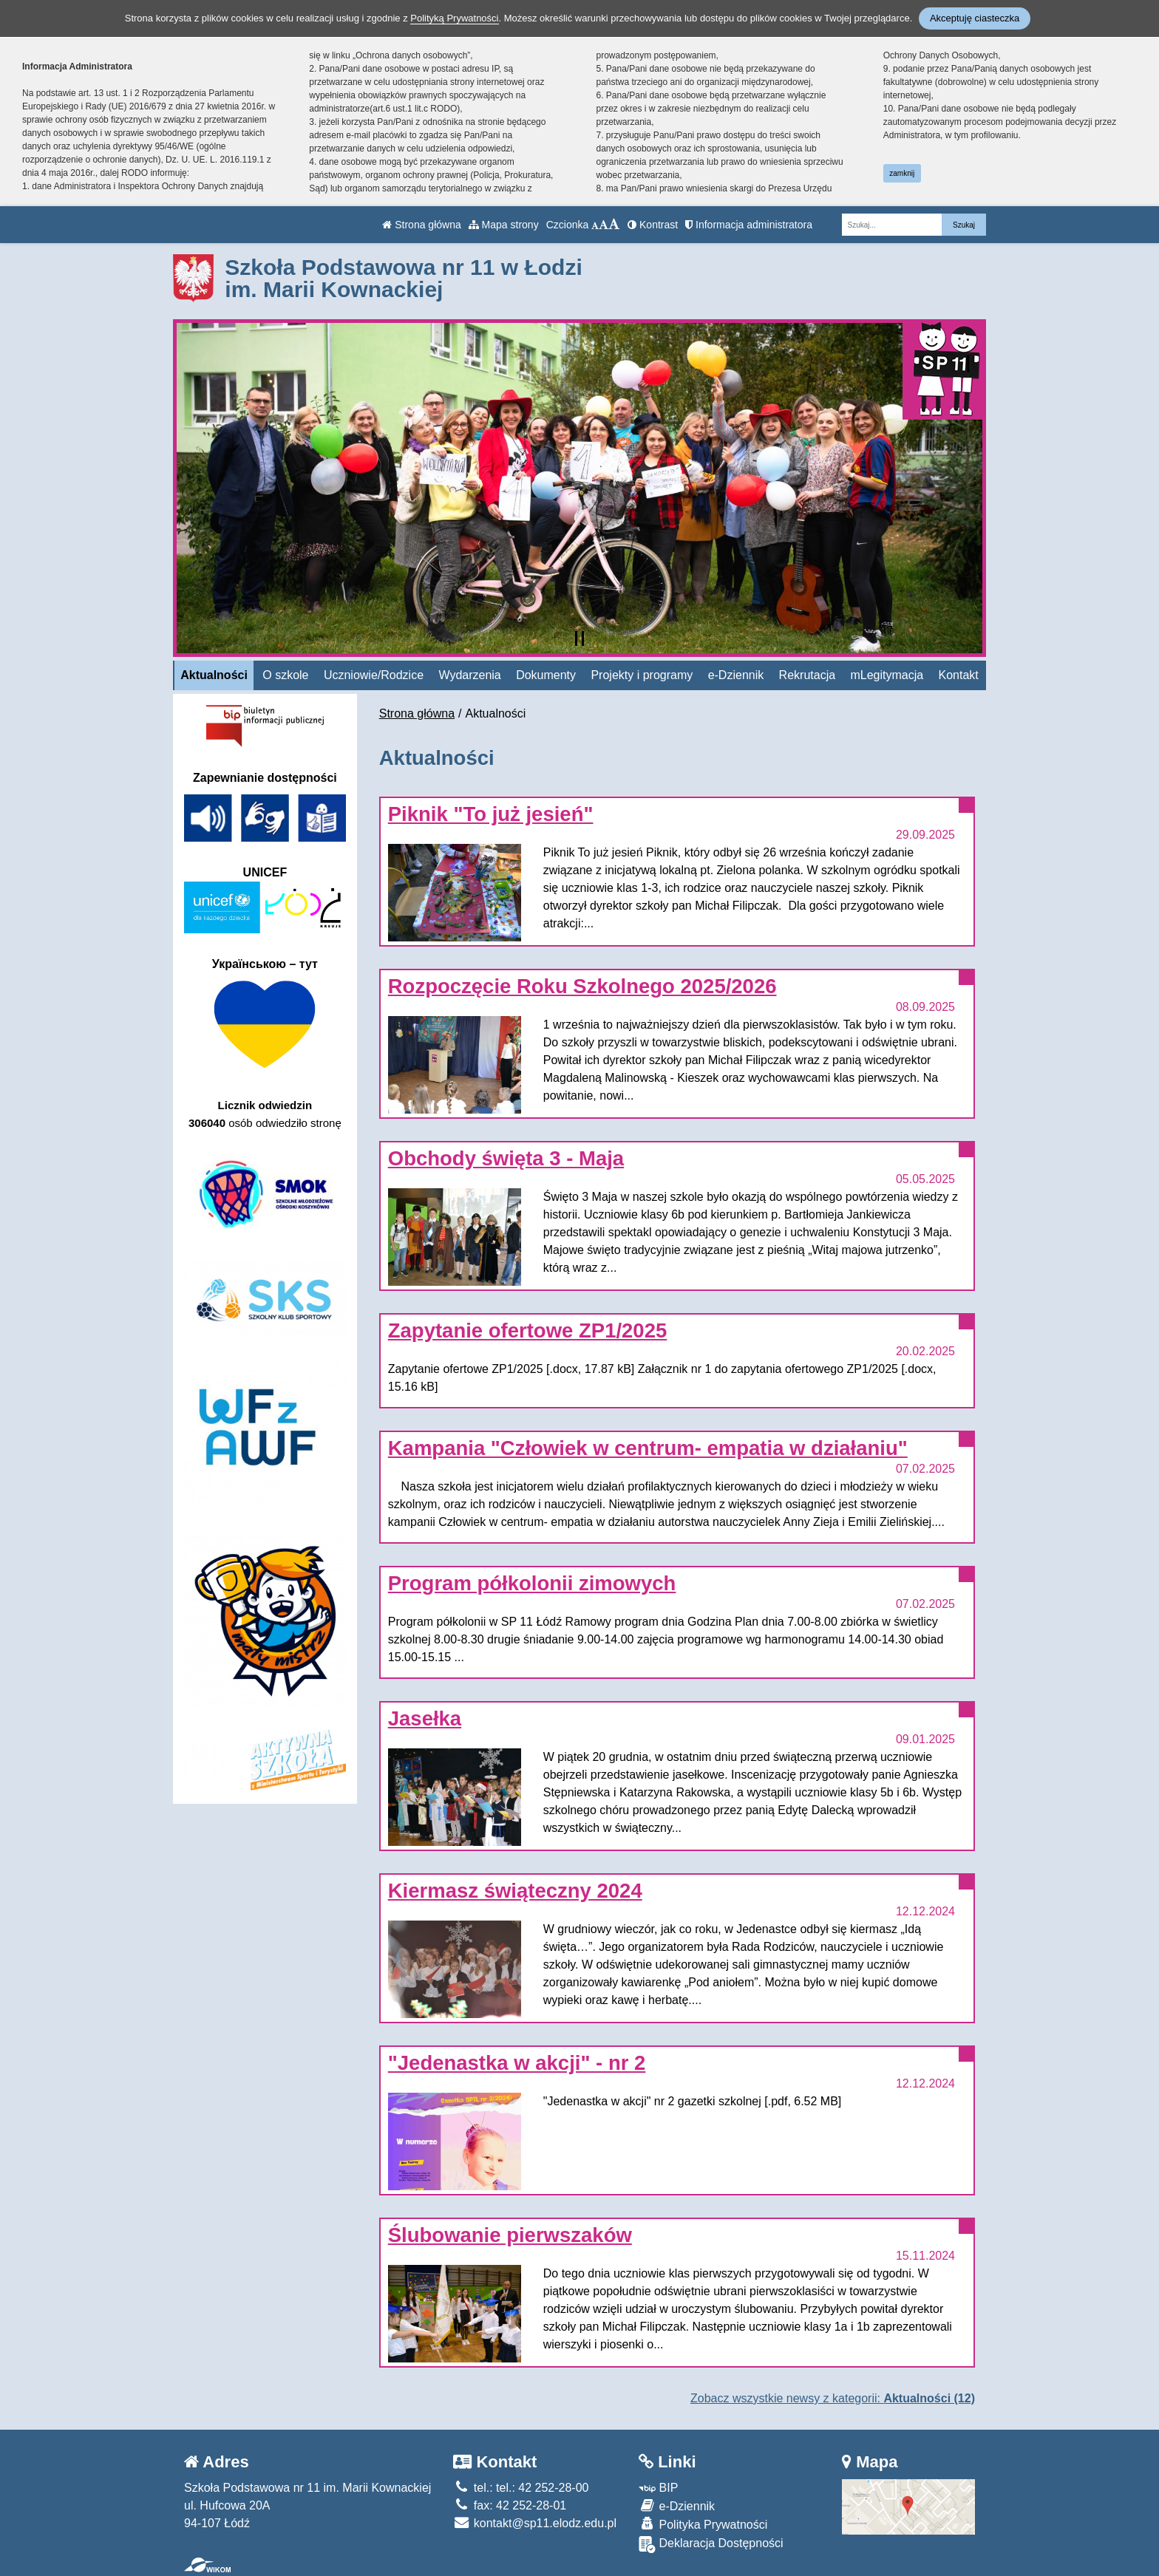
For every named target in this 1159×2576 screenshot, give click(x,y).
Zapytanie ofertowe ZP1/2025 (527, 1330)
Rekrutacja (807, 675)
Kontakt (959, 675)
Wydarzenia (469, 675)
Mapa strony (504, 225)
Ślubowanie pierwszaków (510, 2235)
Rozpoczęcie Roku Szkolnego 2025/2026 (582, 986)
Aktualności (214, 675)
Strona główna (421, 225)
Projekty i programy (642, 675)
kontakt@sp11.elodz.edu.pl (534, 2523)
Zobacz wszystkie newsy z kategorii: (832, 2398)
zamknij (901, 173)
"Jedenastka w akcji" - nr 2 (517, 2062)
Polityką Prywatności (454, 18)
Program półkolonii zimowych (532, 1583)
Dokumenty (546, 675)
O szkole (285, 675)
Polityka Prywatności (703, 2524)
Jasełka (424, 1718)
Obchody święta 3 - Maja (506, 1158)
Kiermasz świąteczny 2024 (515, 1890)
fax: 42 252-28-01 (509, 2505)
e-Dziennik (736, 675)
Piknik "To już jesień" (491, 814)
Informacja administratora (748, 225)
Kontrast (653, 225)
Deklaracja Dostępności (711, 2544)
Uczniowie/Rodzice (374, 675)
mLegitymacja (886, 675)
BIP (658, 2487)
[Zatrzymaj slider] (579, 638)
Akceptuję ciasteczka (974, 18)
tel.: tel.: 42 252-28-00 (520, 2487)
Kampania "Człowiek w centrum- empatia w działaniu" (648, 1448)
